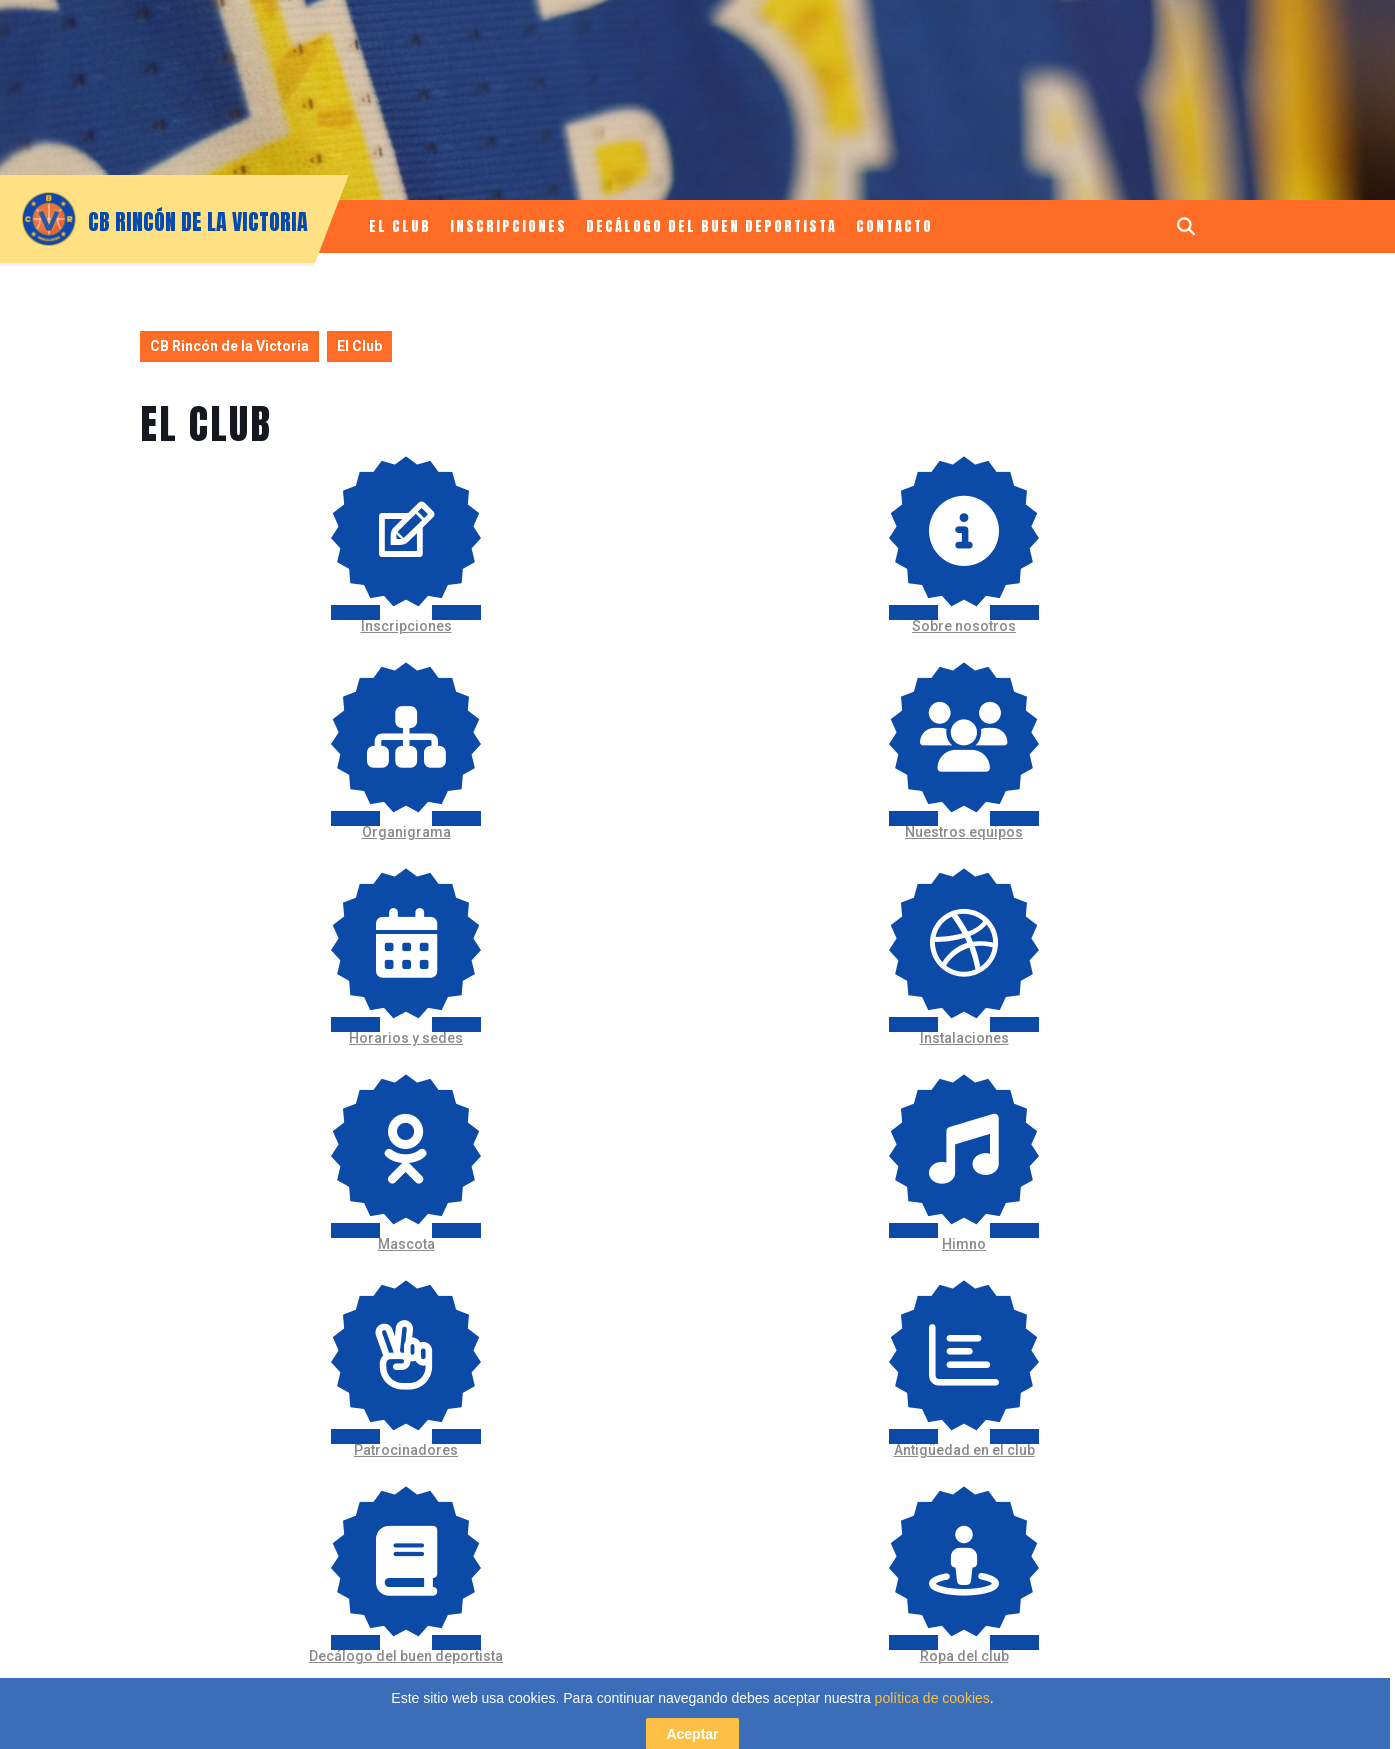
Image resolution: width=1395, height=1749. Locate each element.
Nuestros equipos (964, 832)
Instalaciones (964, 1038)
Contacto (894, 226)
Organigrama (406, 832)
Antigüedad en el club (964, 1450)
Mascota (406, 1244)
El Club (400, 226)
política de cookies (932, 1737)
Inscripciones (508, 226)
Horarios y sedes (406, 1038)
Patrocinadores (406, 1450)
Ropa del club (964, 1656)
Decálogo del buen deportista (711, 226)
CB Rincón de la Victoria (198, 221)
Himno (964, 1244)
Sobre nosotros (964, 626)
